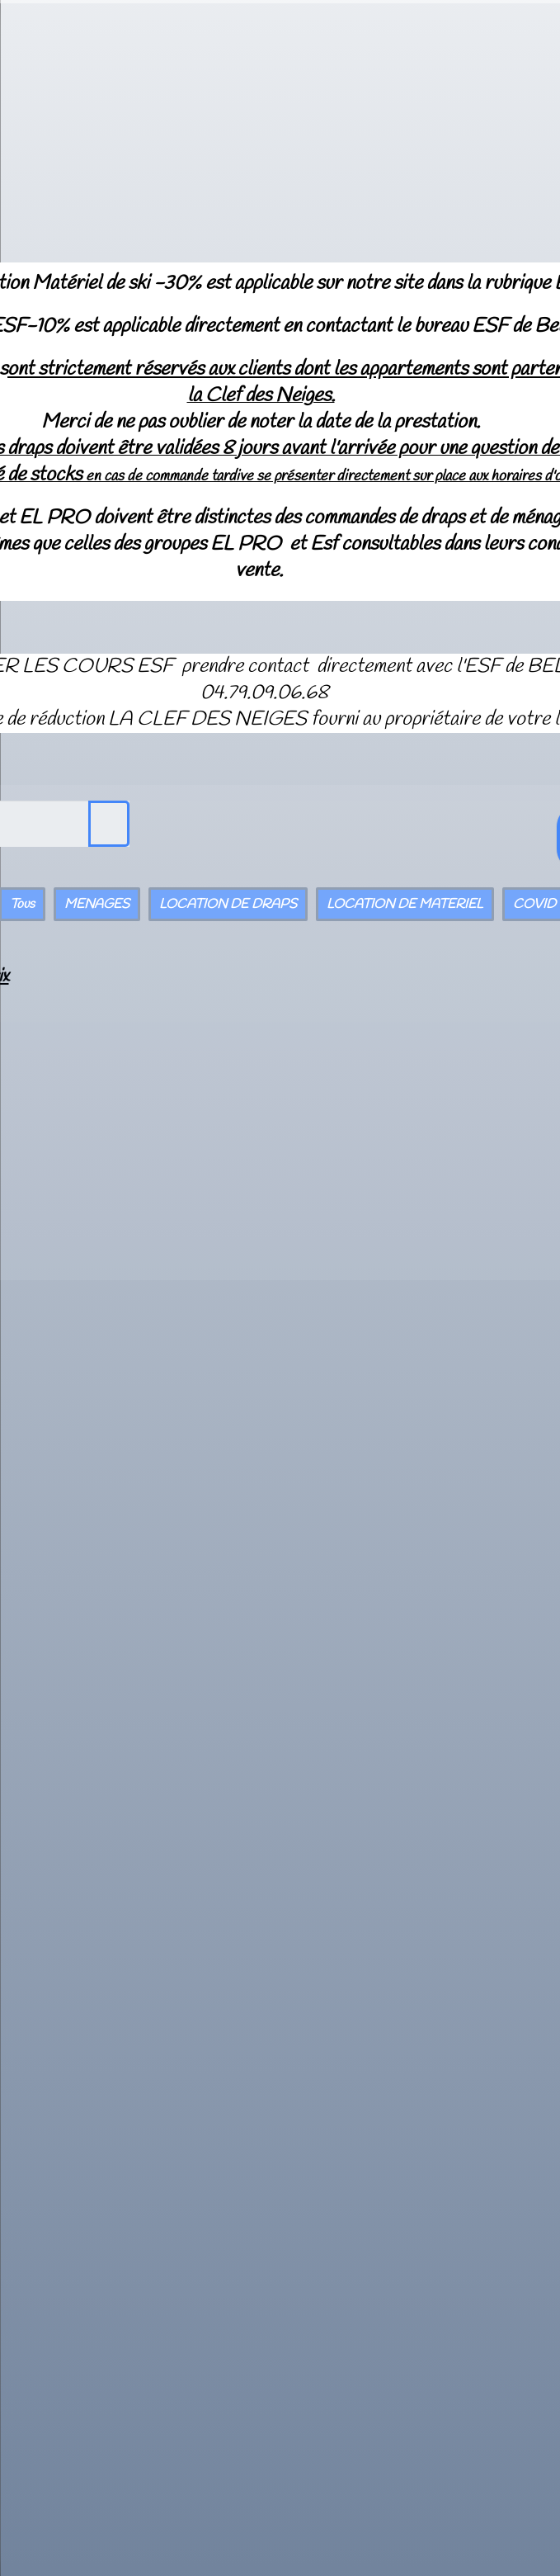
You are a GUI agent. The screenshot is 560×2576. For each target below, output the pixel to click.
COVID (534, 904)
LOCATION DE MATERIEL (405, 904)
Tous (22, 904)
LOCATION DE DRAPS (228, 904)
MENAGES (96, 904)
